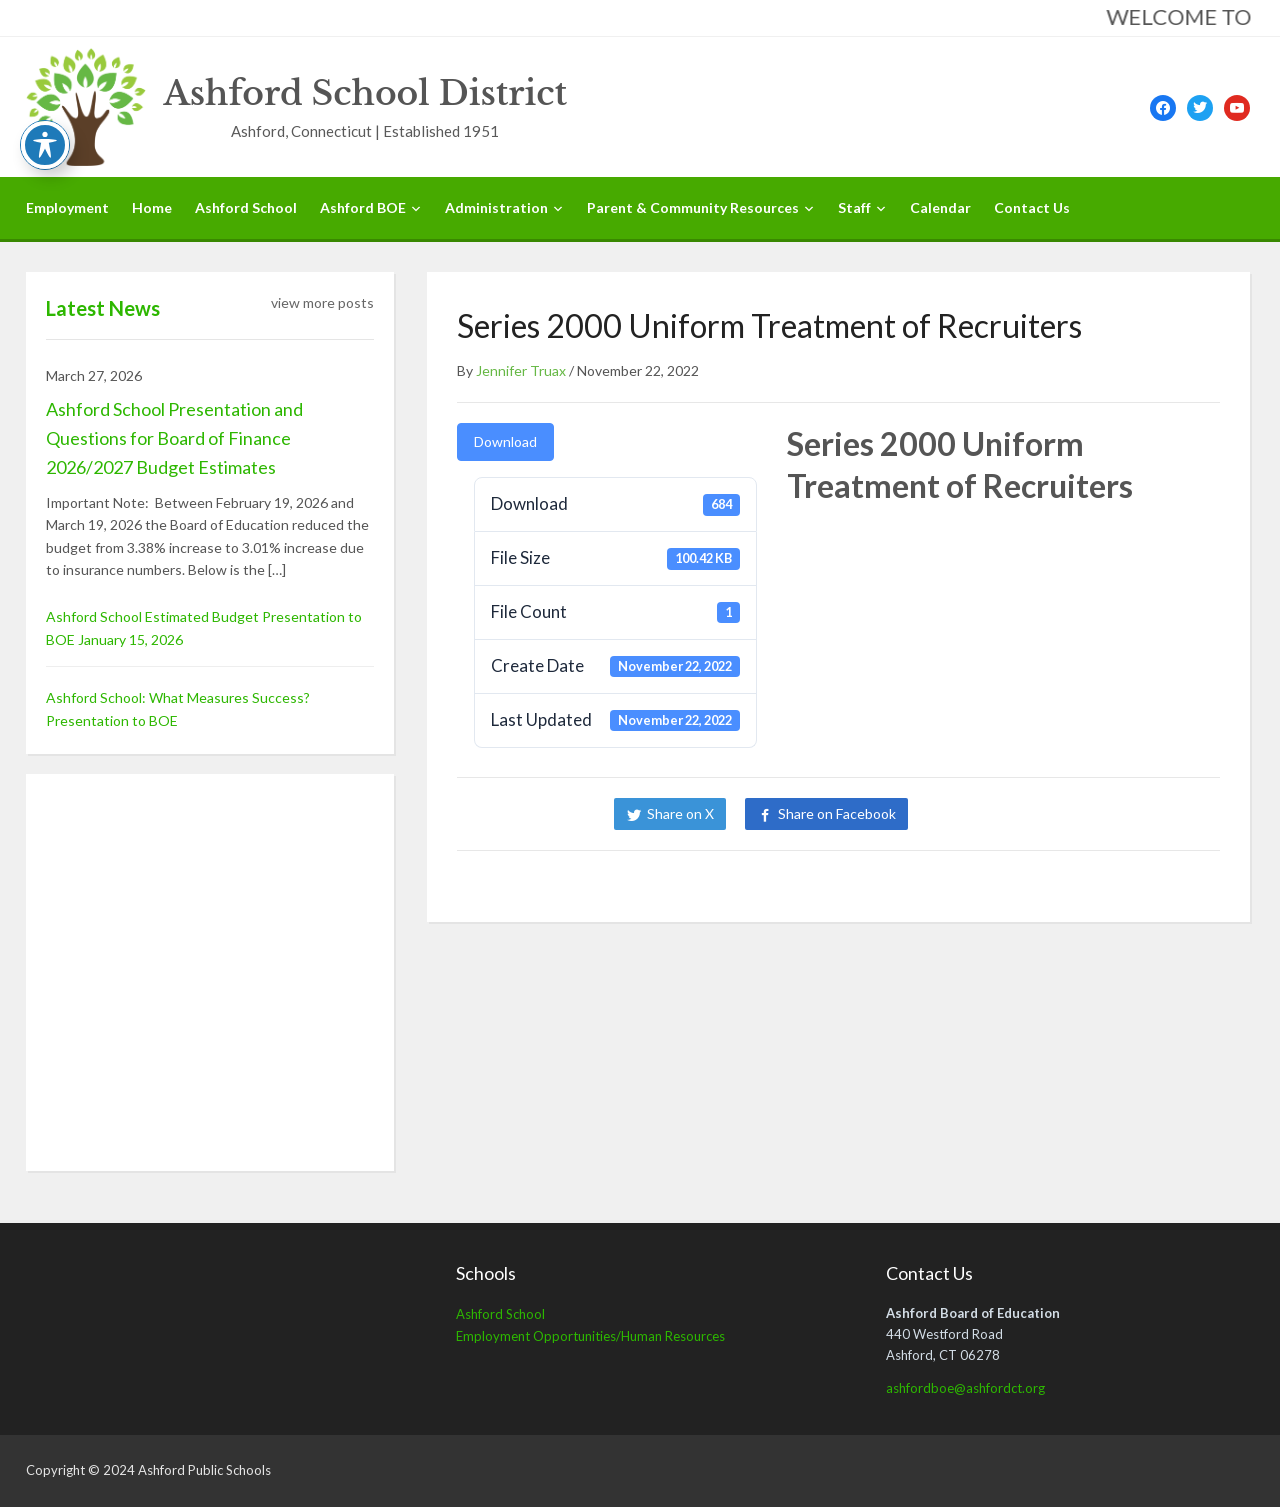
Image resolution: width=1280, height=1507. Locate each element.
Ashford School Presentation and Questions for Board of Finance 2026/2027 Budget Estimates (174, 438)
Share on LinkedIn (995, 813)
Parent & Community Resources (693, 207)
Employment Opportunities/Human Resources (590, 1336)
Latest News (103, 308)
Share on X (680, 813)
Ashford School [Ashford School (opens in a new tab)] (500, 1314)
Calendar (940, 207)
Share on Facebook (837, 813)
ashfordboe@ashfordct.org (965, 1388)
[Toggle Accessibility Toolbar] (45, 145)
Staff (854, 207)
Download (505, 441)
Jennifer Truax (521, 370)
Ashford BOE (363, 207)
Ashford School (246, 207)
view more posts (322, 302)
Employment (67, 207)
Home (152, 207)
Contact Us (1032, 207)
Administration (496, 207)
